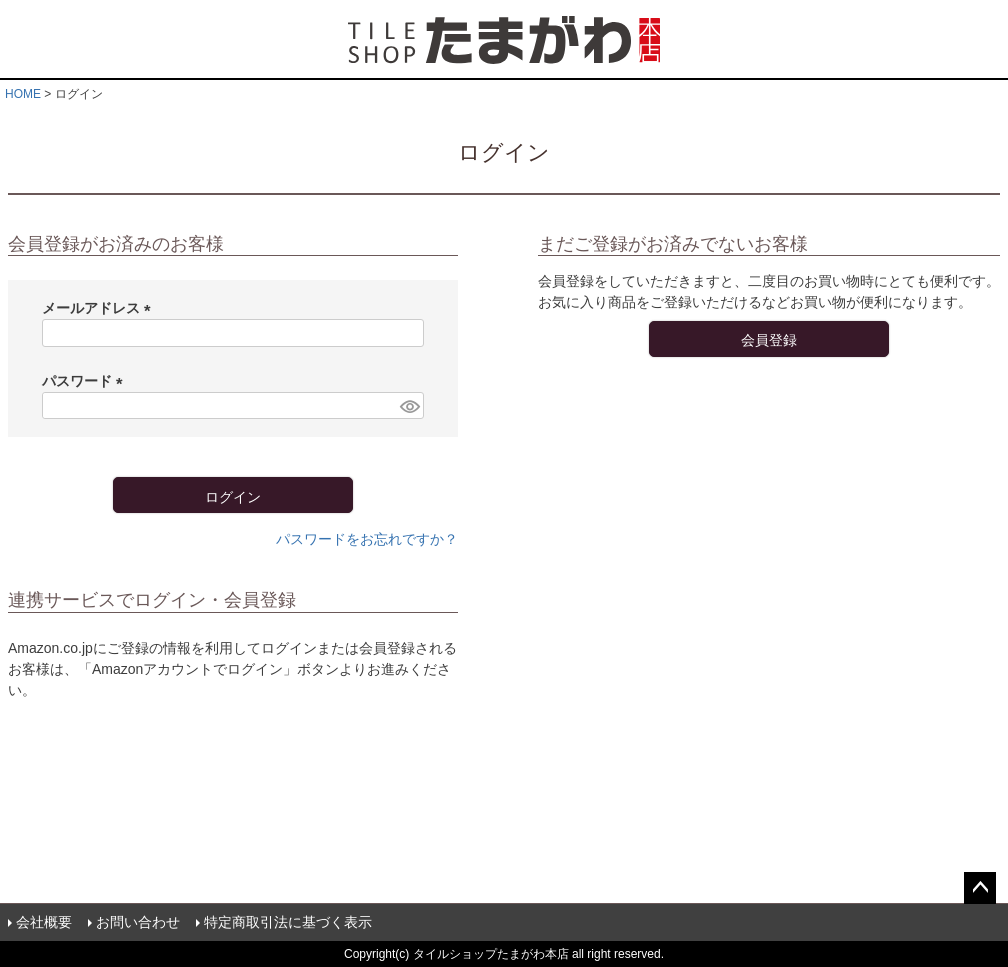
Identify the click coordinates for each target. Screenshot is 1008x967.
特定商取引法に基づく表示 (288, 922)
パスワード (86, 381)
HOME (23, 94)
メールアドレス (100, 308)
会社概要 (44, 922)
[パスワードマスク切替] (409, 406)
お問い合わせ (138, 922)
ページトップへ (980, 888)
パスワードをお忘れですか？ (367, 539)
